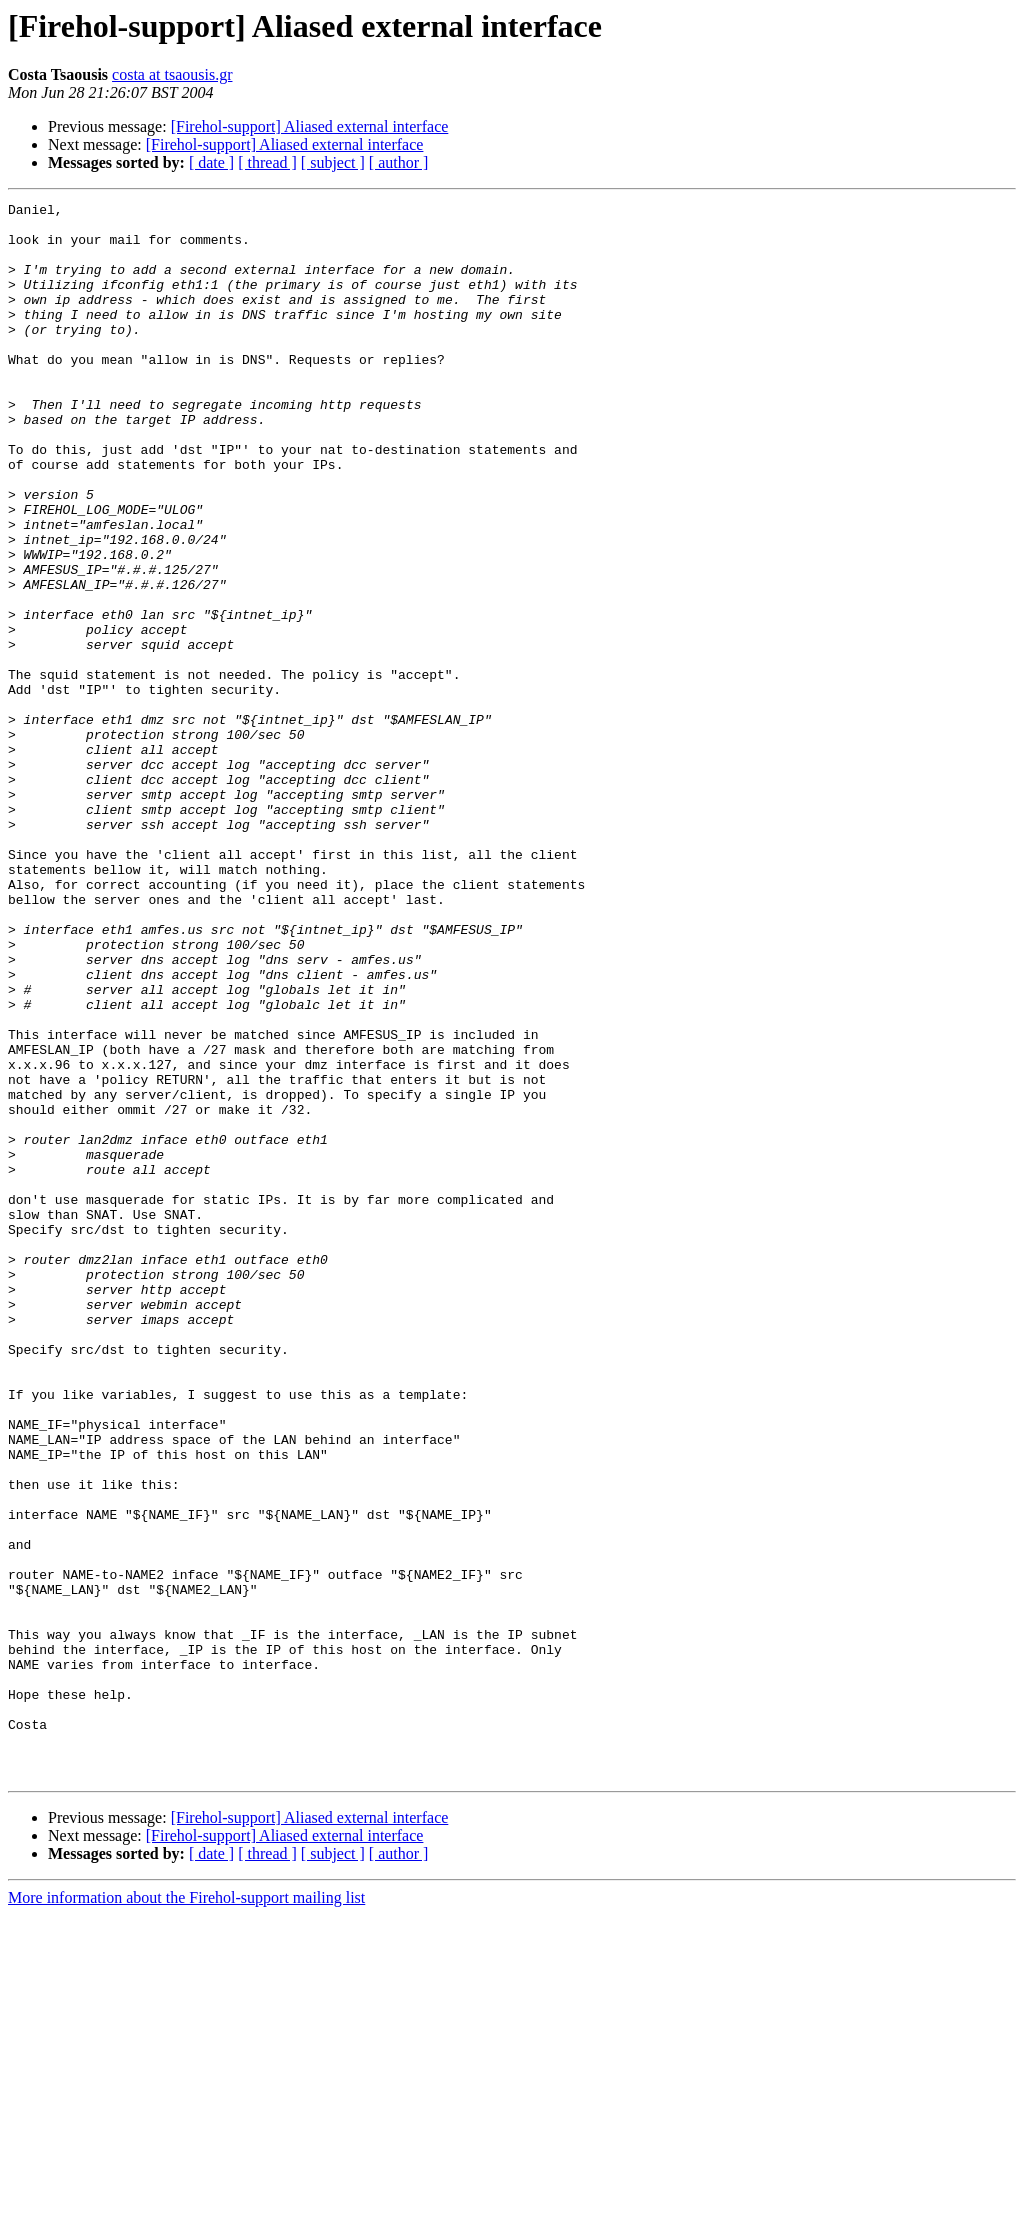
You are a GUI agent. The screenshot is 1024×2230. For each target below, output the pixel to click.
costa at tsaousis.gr (172, 74)
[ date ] (211, 162)
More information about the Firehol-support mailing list (186, 2212)
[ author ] (399, 162)
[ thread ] (267, 162)
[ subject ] (333, 162)
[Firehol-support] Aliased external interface (310, 126)
